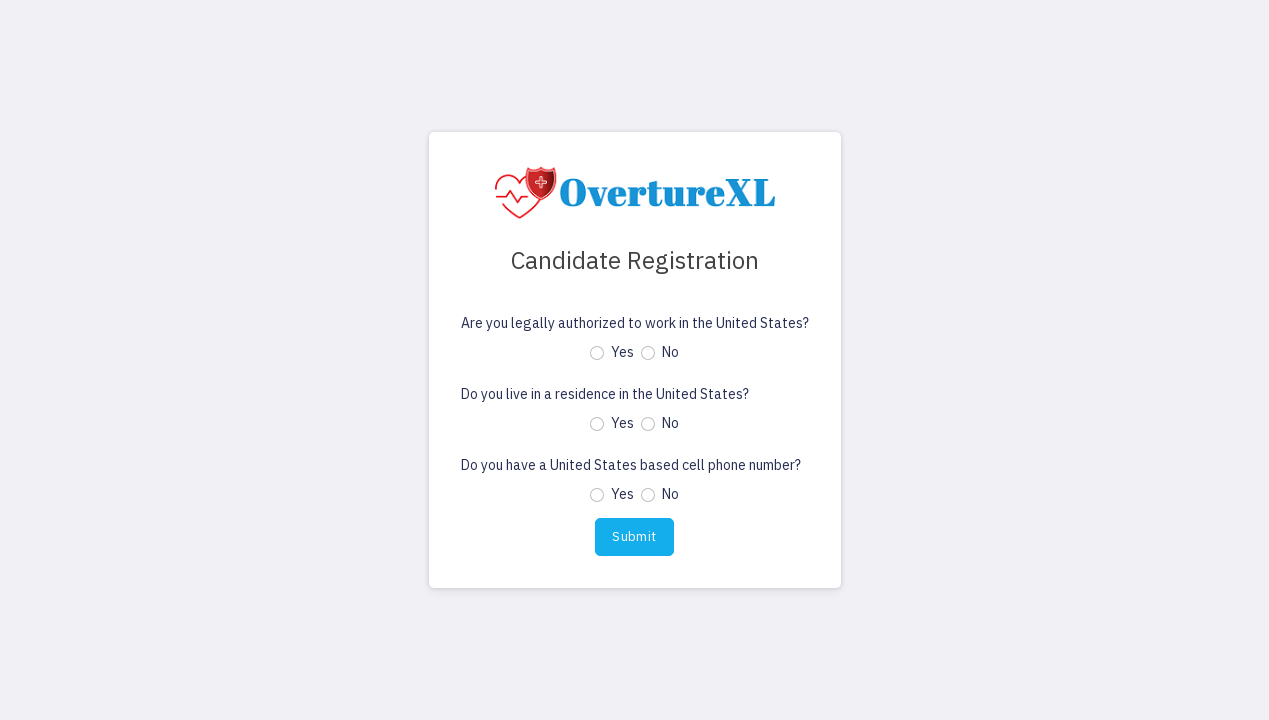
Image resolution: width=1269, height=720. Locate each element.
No (670, 352)
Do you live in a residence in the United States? (605, 394)
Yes (622, 352)
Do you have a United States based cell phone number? (631, 465)
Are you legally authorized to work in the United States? (635, 323)
